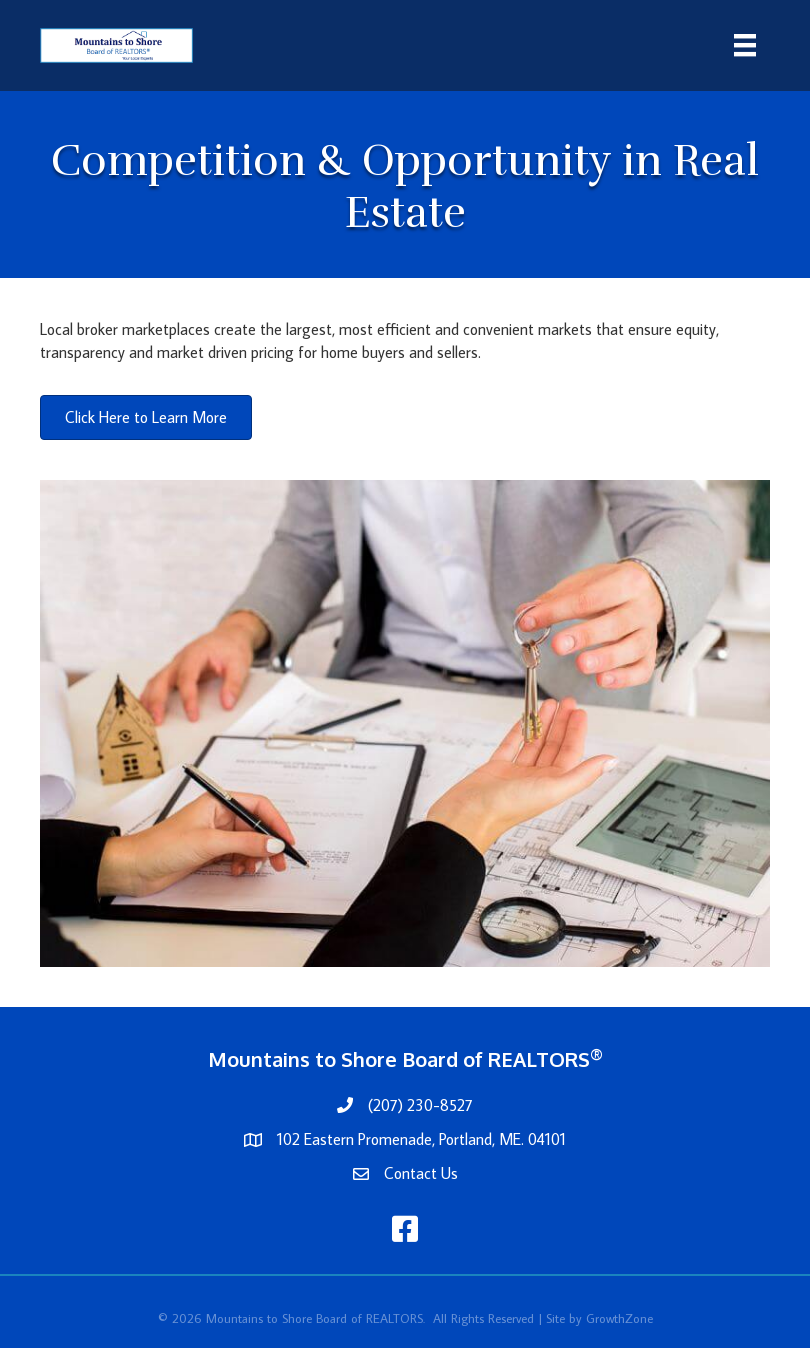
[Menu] (745, 45)
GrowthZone (619, 1318)
